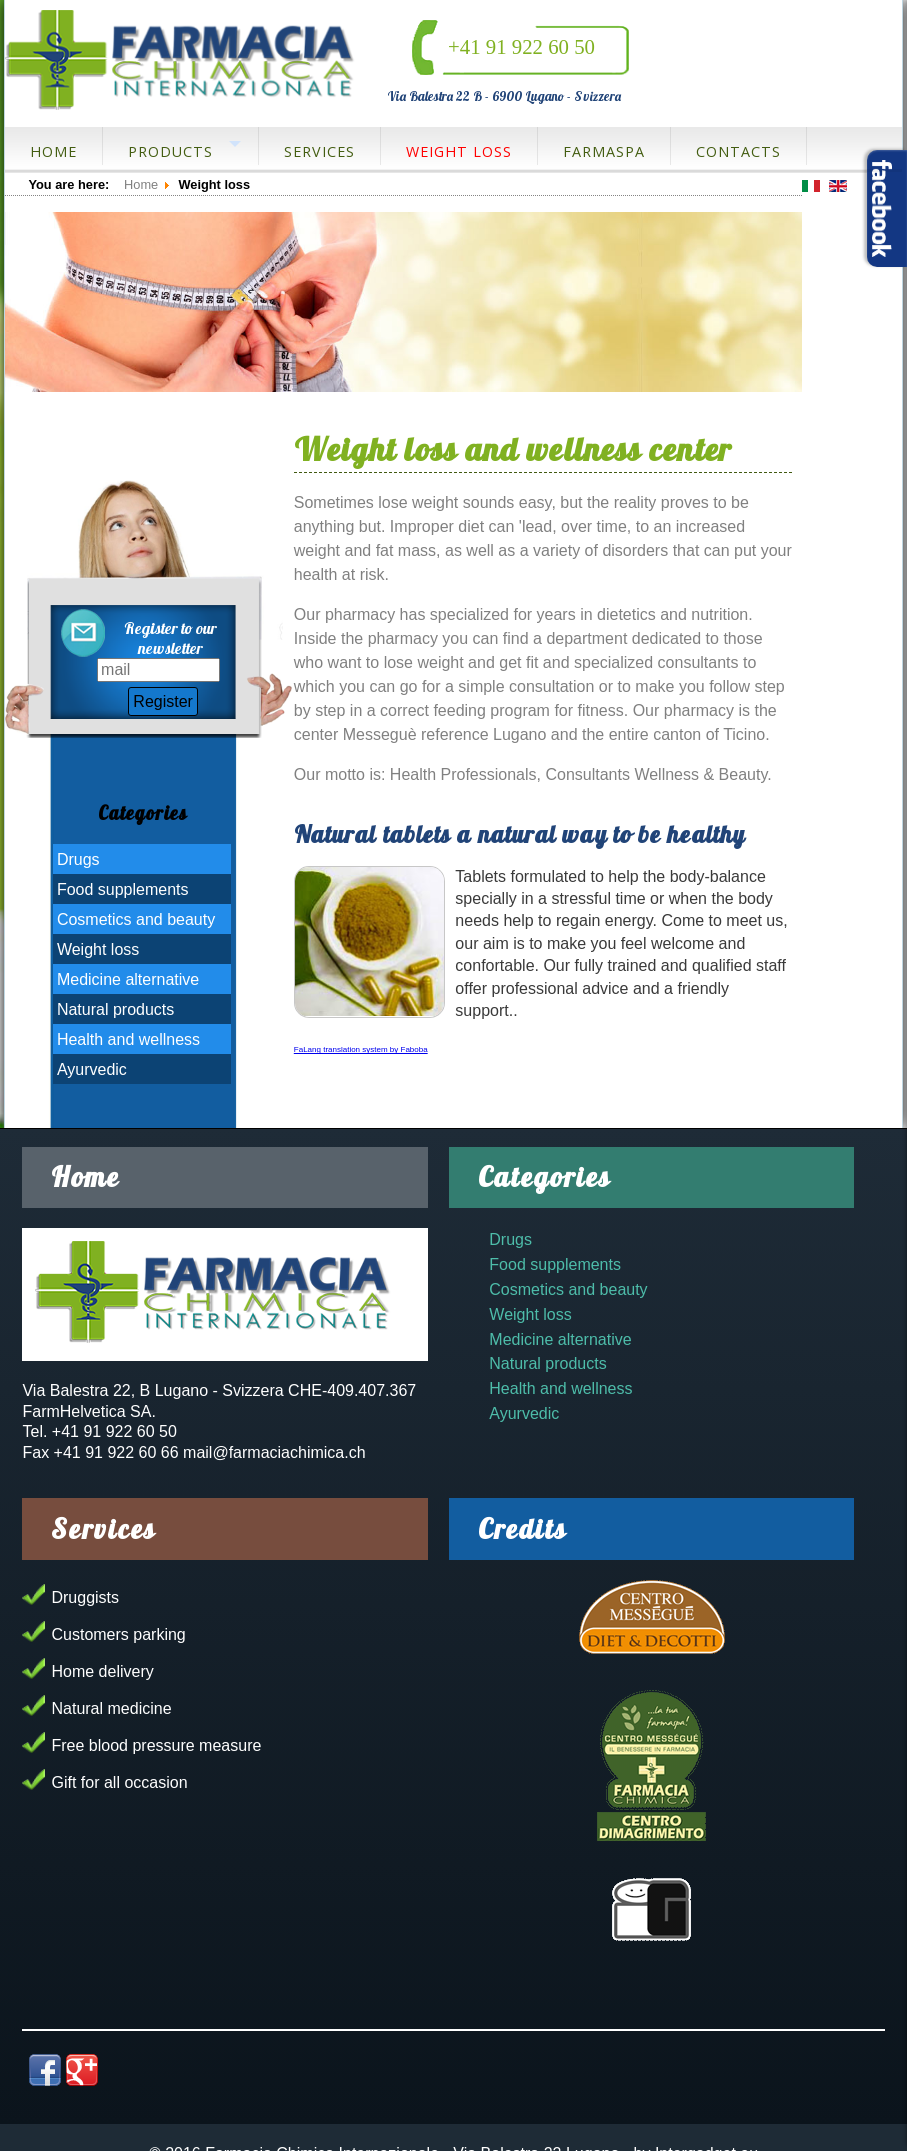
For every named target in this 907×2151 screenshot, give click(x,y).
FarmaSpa (604, 151)
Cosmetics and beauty (136, 919)
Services (319, 151)
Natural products (115, 1009)
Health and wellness (128, 1039)
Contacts (738, 151)
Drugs (78, 859)
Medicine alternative (128, 979)
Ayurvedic (92, 1069)
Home (53, 151)
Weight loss (459, 151)
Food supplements (123, 889)
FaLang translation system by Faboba (361, 1049)
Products (170, 151)
